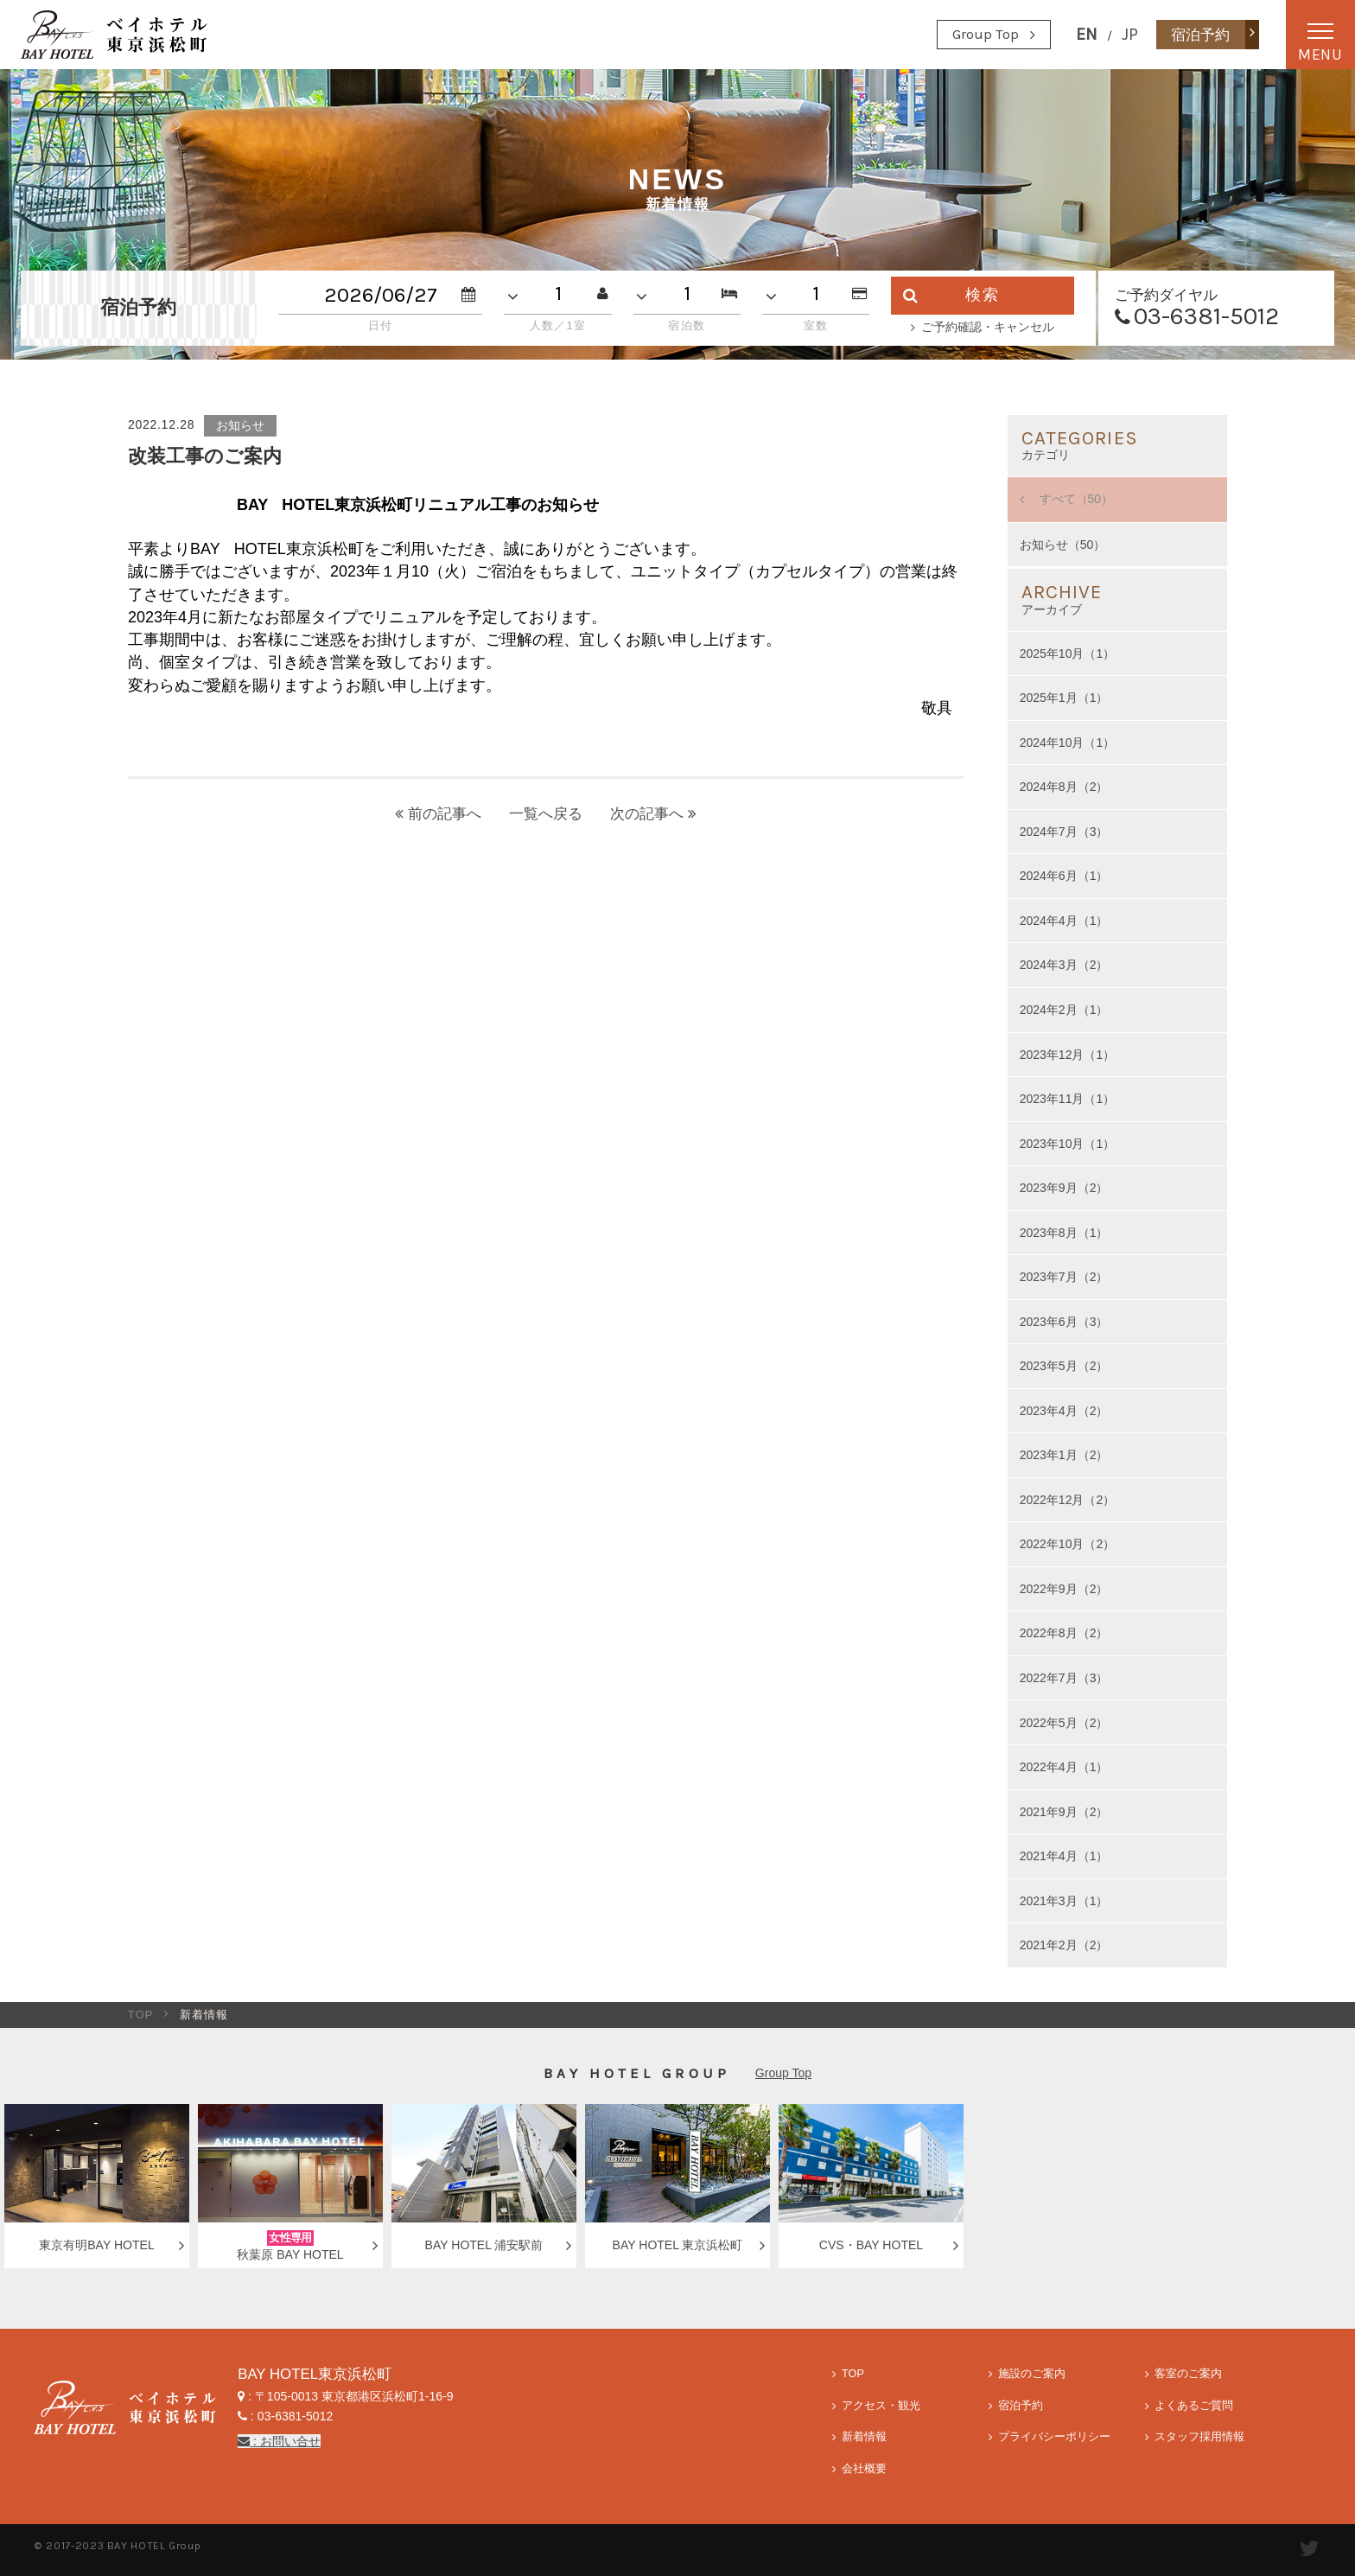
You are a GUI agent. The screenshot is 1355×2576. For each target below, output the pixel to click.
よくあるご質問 (1194, 2406)
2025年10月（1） (1068, 653)
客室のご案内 (1188, 2374)
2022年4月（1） (1064, 1767)
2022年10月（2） (1068, 1544)
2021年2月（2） (1064, 1945)
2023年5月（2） (1064, 1366)
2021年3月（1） (1064, 1901)
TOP (141, 2015)
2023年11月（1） (1068, 1099)
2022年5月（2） (1064, 1723)
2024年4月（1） (1064, 921)
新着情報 (864, 2437)
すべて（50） (1075, 499)
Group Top (985, 34)
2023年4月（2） (1064, 1411)
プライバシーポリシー (1054, 2437)
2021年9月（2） (1064, 1812)
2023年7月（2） (1064, 1277)
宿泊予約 (1020, 2406)
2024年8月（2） (1064, 787)
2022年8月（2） (1064, 1633)
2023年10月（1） (1068, 1144)
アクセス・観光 (881, 2406)
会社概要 (864, 2469)
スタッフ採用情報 (1199, 2437)
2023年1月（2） (1064, 1455)
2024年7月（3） (1064, 831)
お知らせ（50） (1063, 545)
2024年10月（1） (1068, 742)
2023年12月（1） (1068, 1055)
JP (1130, 34)
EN (1086, 34)
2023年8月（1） (1064, 1233)
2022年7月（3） (1064, 1678)
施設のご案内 (1032, 2374)
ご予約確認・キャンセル (987, 327)
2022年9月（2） (1064, 1589)
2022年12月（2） (1068, 1500)
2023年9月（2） (1064, 1188)
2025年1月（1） (1064, 698)
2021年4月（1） (1064, 1856)
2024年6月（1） (1064, 876)
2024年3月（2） (1064, 965)
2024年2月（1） (1064, 1010)
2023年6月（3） (1064, 1322)
